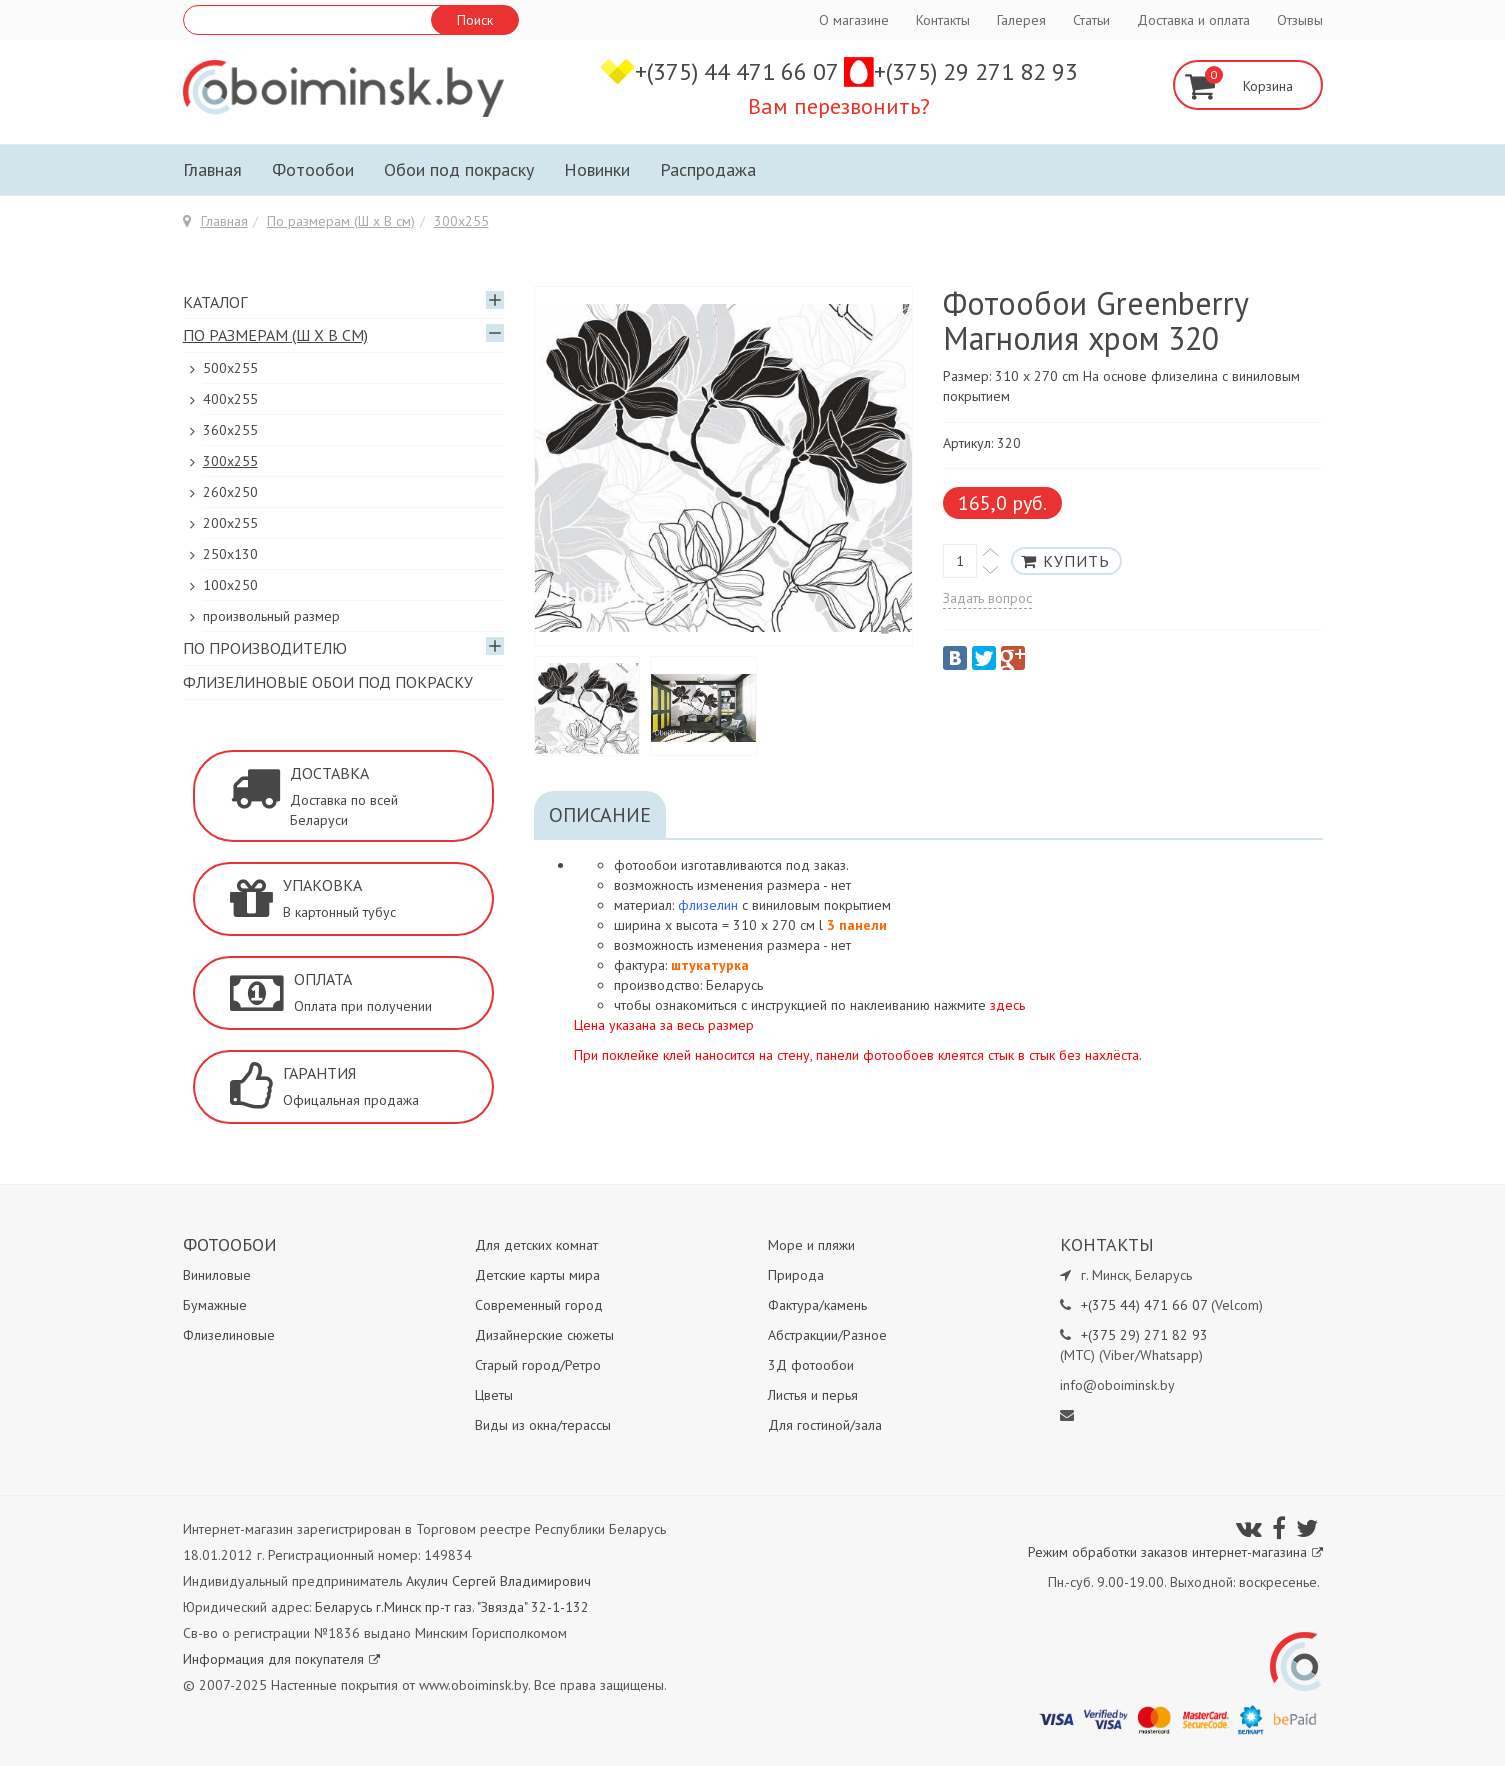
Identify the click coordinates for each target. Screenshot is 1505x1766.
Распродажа (708, 169)
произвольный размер (271, 616)
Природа (796, 1275)
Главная (212, 169)
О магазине (854, 20)
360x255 (230, 430)
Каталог (215, 302)
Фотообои (313, 169)
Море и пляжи (811, 1245)
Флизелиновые (229, 1335)
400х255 (230, 399)
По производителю (265, 648)
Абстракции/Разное (827, 1335)
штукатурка (710, 965)
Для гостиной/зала (825, 1425)
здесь (1007, 1005)
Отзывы (1300, 20)
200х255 (230, 523)
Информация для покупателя (281, 1659)
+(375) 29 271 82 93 (976, 71)
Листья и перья (813, 1395)
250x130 (230, 554)
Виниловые (217, 1275)
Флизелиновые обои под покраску (328, 682)
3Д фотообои (811, 1365)
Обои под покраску (459, 169)
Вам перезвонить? (839, 106)
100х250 (230, 585)
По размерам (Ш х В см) (341, 221)
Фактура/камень (817, 1305)
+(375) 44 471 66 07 (739, 71)
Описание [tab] (600, 815)
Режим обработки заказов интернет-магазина (1175, 1552)
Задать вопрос (987, 598)
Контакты (943, 20)
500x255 (230, 368)
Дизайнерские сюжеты (544, 1335)
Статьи (1091, 20)
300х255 (461, 221)
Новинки (597, 169)
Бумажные (215, 1305)
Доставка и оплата (1193, 20)
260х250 (230, 492)
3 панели (857, 925)
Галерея (1021, 20)
